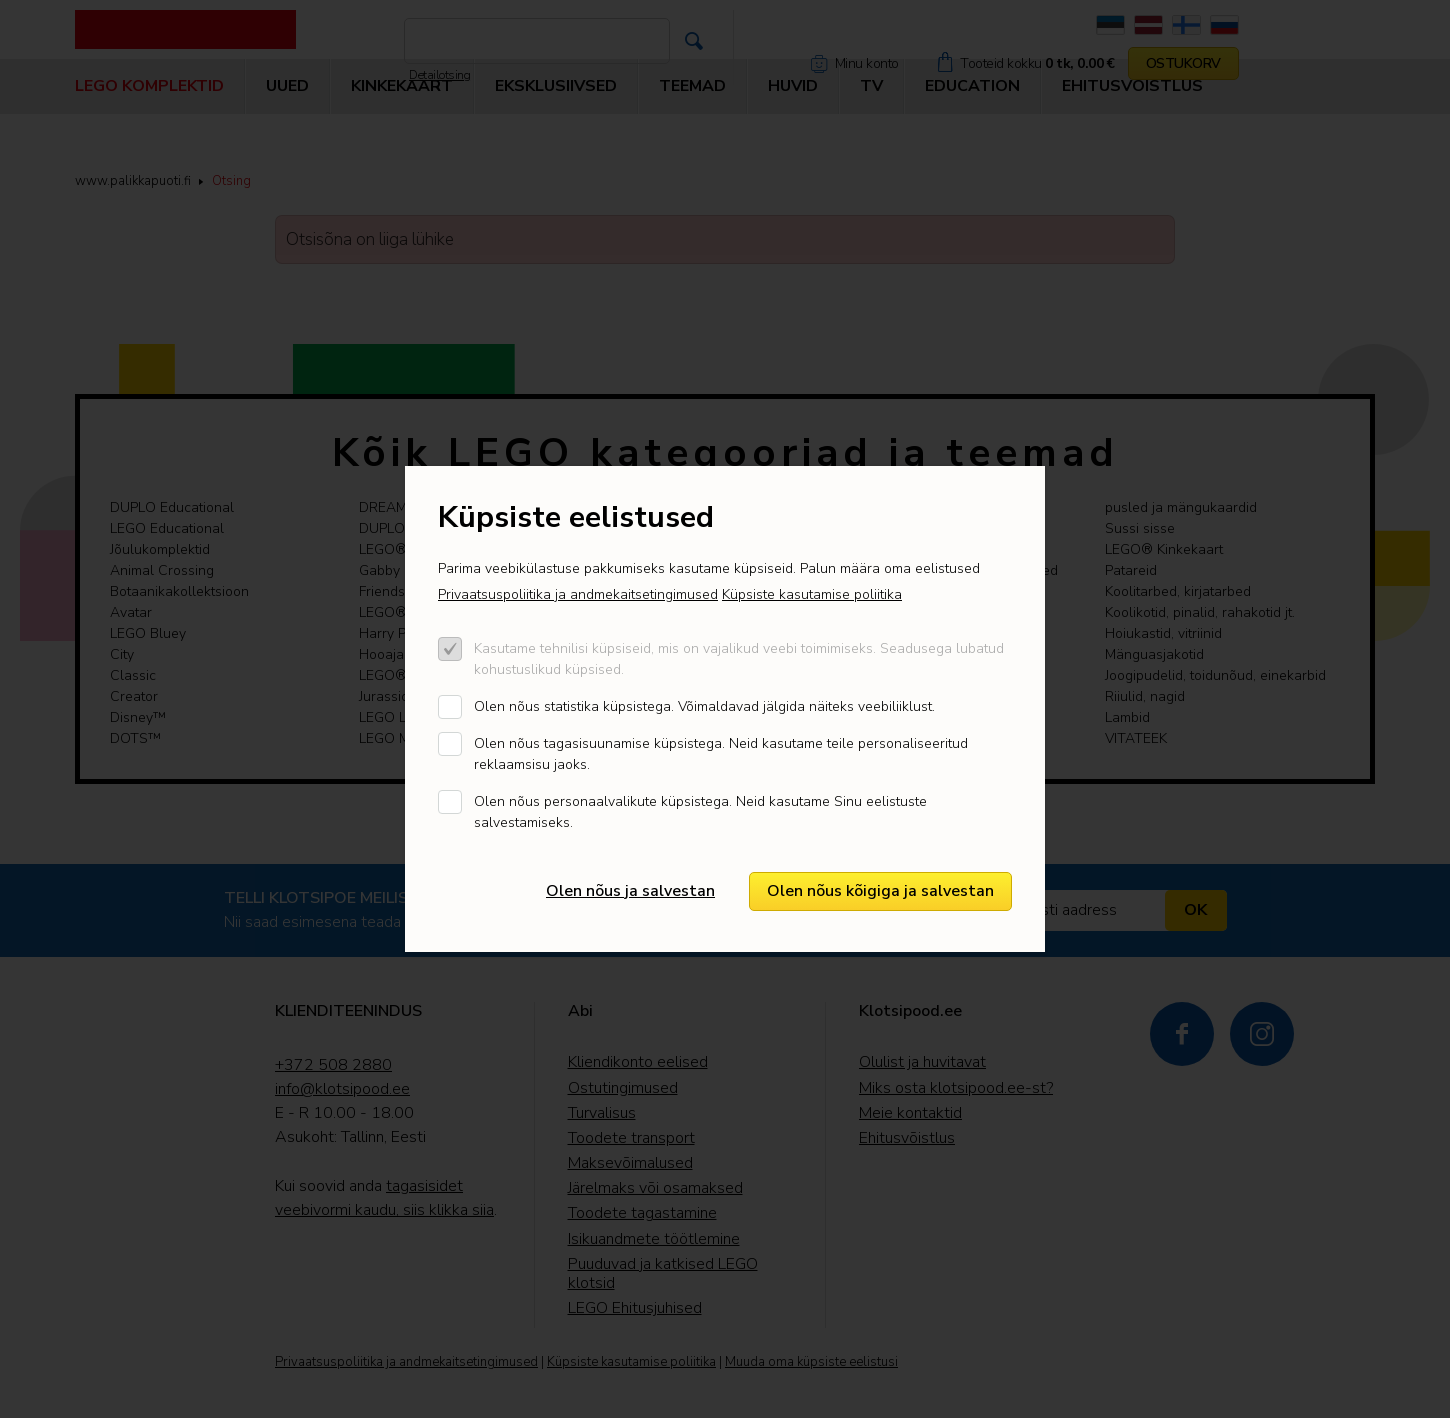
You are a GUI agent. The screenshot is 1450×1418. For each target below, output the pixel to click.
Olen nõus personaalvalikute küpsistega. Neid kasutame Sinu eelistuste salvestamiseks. (700, 812)
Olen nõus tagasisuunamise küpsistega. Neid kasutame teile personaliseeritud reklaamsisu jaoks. (721, 754)
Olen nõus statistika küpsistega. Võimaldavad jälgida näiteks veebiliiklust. (704, 706)
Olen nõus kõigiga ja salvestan (880, 891)
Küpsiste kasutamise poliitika (812, 594)
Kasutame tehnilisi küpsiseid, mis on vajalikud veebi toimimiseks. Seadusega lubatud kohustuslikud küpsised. (739, 659)
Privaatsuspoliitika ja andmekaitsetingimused (578, 594)
